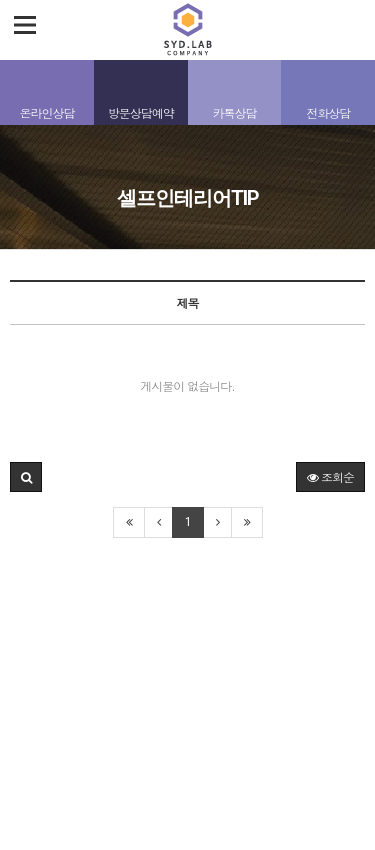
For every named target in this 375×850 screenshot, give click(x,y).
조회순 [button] (330, 476)
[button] (26, 477)
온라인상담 (46, 112)
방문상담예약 (141, 112)
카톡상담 (234, 112)
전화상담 (328, 112)
